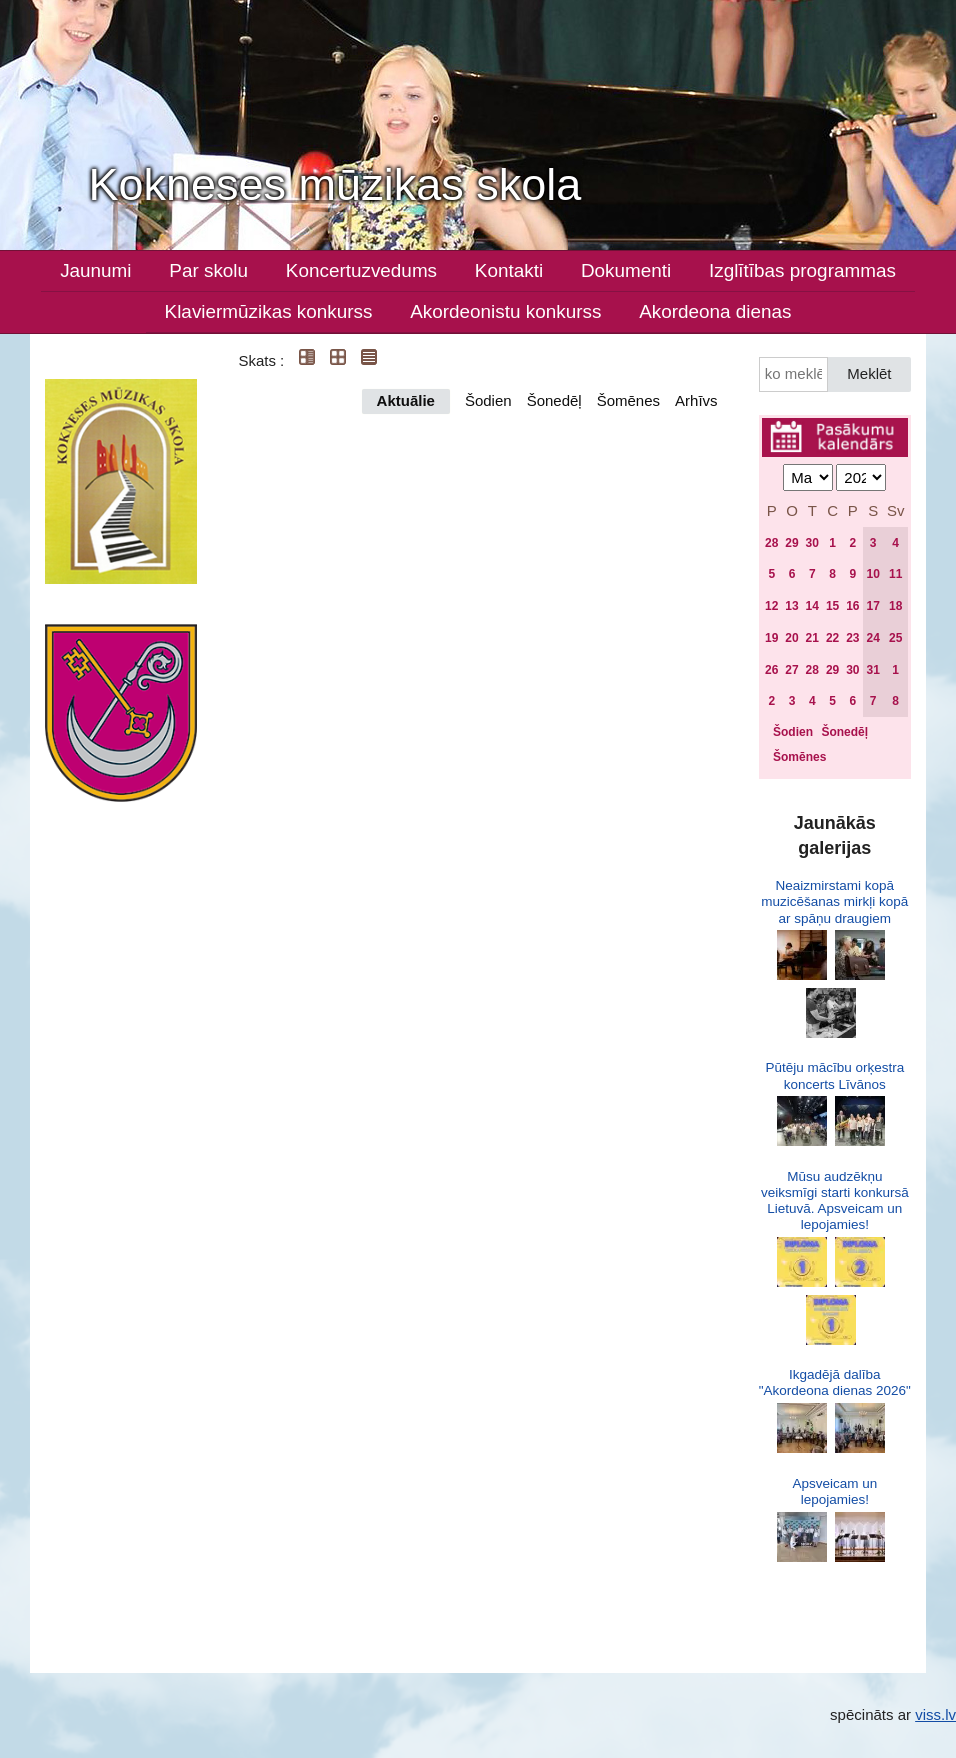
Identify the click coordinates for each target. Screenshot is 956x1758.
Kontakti (509, 270)
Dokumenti (626, 270)
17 (872, 606)
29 (791, 543)
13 (791, 606)
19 (771, 638)
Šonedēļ (554, 400)
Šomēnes (628, 400)
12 (771, 606)
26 (771, 670)
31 (872, 670)
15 (832, 606)
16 (852, 606)
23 (852, 638)
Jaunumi (95, 270)
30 (812, 543)
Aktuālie (406, 400)
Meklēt (869, 373)
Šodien (488, 400)
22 (832, 638)
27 (791, 670)
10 (872, 574)
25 (895, 638)
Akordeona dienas (715, 311)
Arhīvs (696, 400)
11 (895, 574)
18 (895, 606)
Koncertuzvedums (361, 270)
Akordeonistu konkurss (505, 311)
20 (791, 638)
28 (771, 543)
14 (812, 606)
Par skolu (208, 270)
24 (872, 638)
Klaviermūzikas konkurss (269, 311)
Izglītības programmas (802, 270)
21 (812, 638)
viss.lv (935, 1714)
